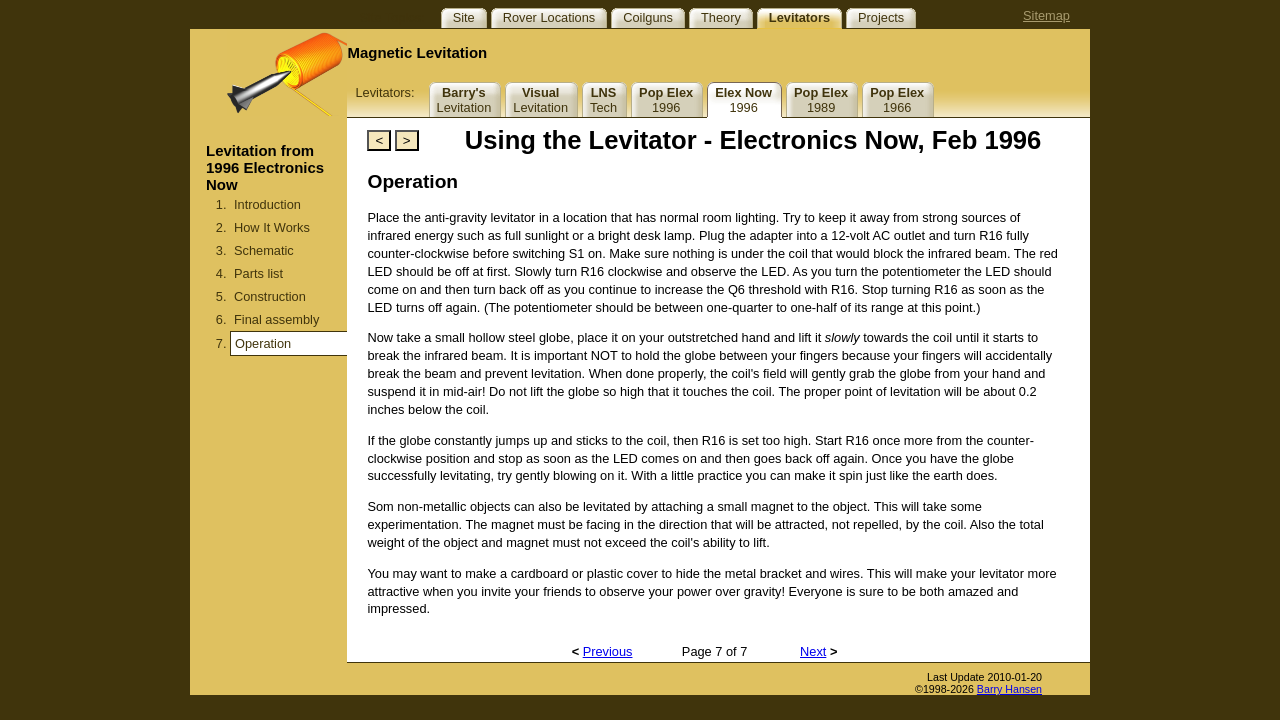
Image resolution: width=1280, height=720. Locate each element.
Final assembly (276, 319)
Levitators (799, 17)
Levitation (464, 100)
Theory (721, 17)
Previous (608, 651)
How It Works (272, 227)
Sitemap (1046, 15)
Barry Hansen (1009, 689)
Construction (270, 296)
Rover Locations (549, 17)
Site (464, 17)
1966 (897, 100)
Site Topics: (391, 17)
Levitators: (384, 92)
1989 (821, 100)
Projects (881, 17)
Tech (603, 100)
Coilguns (648, 17)
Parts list (258, 273)
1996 (666, 100)
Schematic (264, 250)
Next (813, 651)
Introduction (267, 204)
